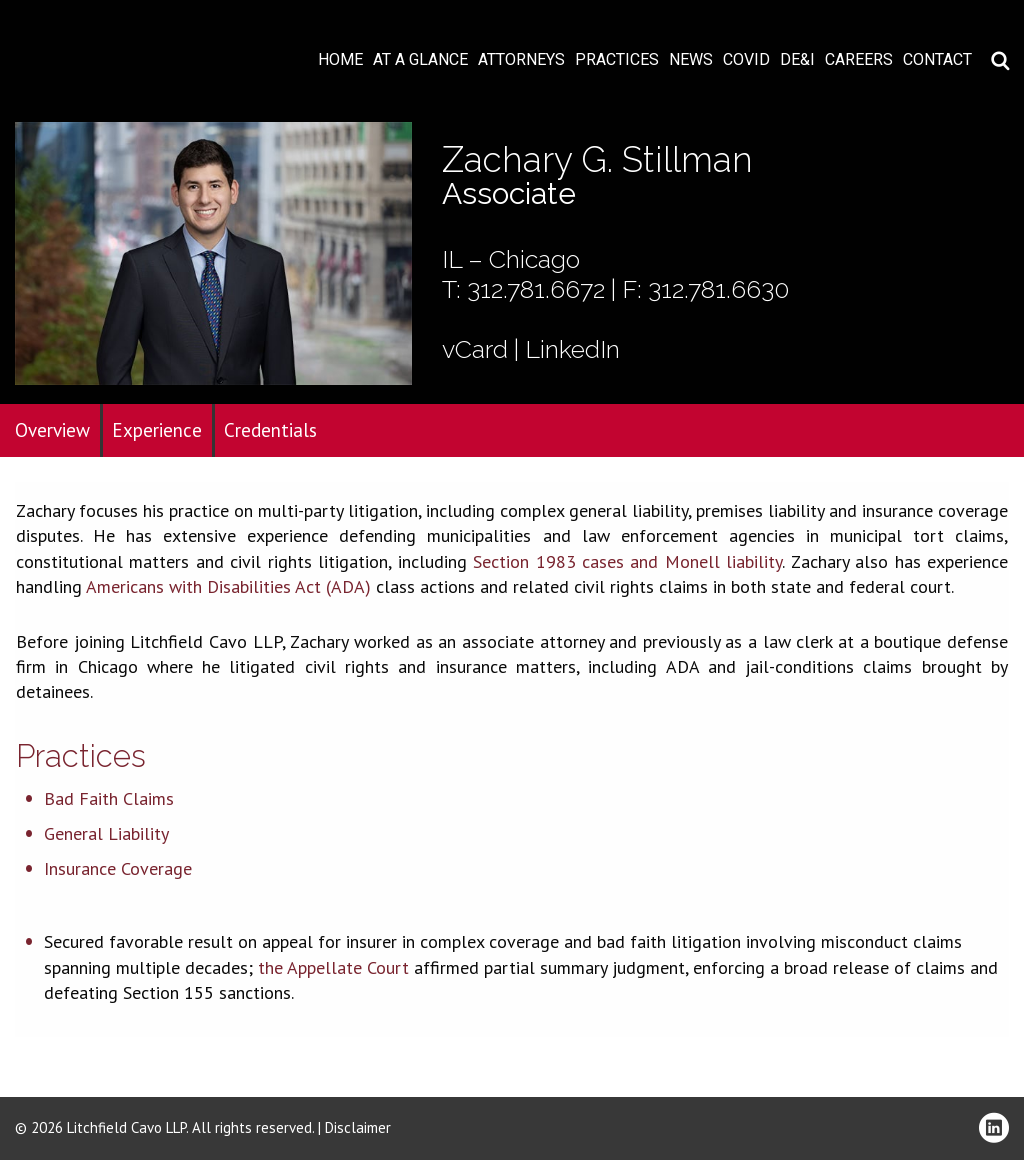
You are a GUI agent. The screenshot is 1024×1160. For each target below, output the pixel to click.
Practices (617, 60)
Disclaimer (358, 1127)
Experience (157, 430)
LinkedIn (572, 349)
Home (340, 60)
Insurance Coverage (118, 868)
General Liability (106, 833)
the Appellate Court (333, 967)
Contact (937, 60)
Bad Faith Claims (109, 798)
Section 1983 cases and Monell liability (627, 561)
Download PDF (996, 77)
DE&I (797, 60)
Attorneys (521, 60)
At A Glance (420, 60)
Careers (859, 60)
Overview (52, 430)
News (691, 60)
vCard (475, 349)
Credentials (270, 430)
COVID (746, 60)
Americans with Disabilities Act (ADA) (228, 586)
